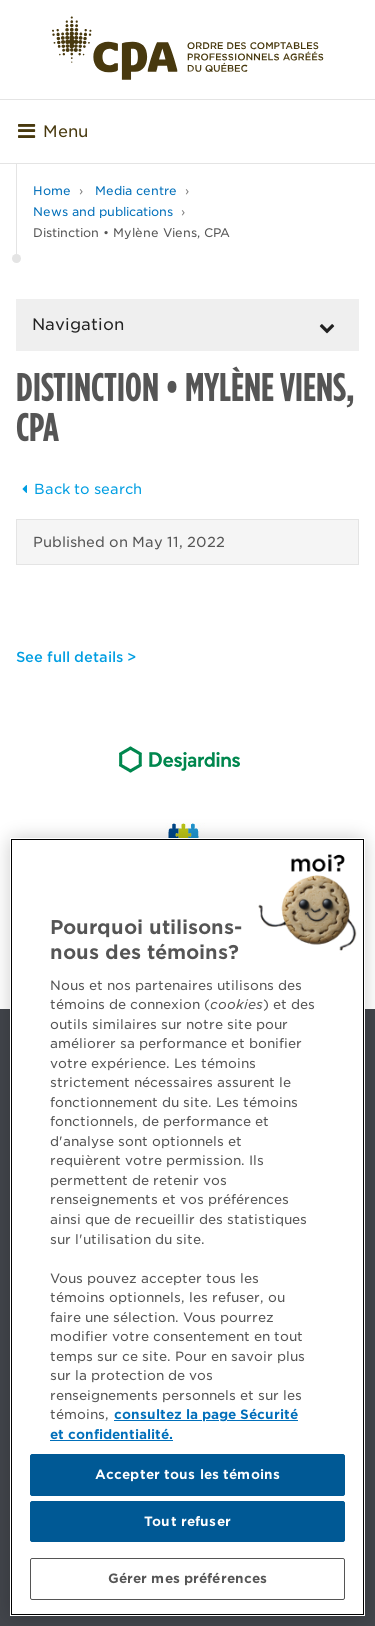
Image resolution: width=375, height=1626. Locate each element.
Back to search (79, 489)
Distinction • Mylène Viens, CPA (131, 232)
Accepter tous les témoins (187, 1474)
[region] (187, 1227)
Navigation (78, 324)
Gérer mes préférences (188, 1578)
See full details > (76, 657)
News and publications (103, 211)
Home (52, 190)
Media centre (136, 190)
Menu (53, 131)
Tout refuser (187, 1521)
